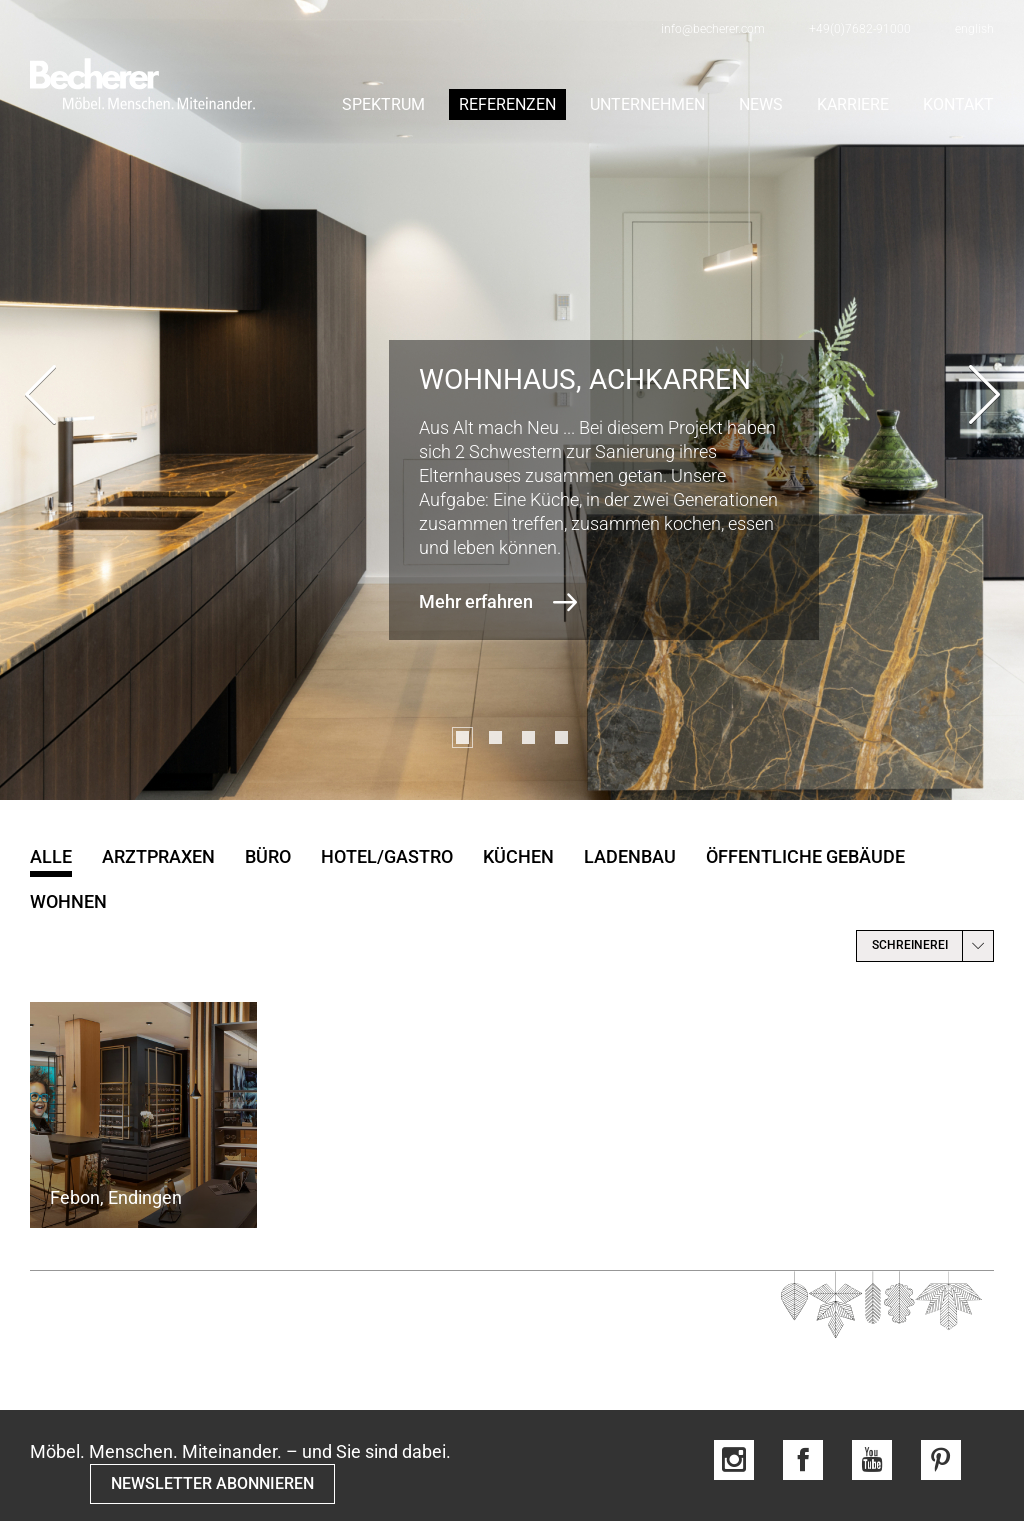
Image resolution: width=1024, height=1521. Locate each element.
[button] (462, 737)
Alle (51, 856)
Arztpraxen (158, 856)
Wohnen (68, 901)
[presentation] (40, 400)
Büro (268, 856)
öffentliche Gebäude (805, 856)
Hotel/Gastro (387, 856)
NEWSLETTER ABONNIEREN (212, 1483)
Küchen (518, 856)
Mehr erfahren (476, 601)
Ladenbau (630, 856)
